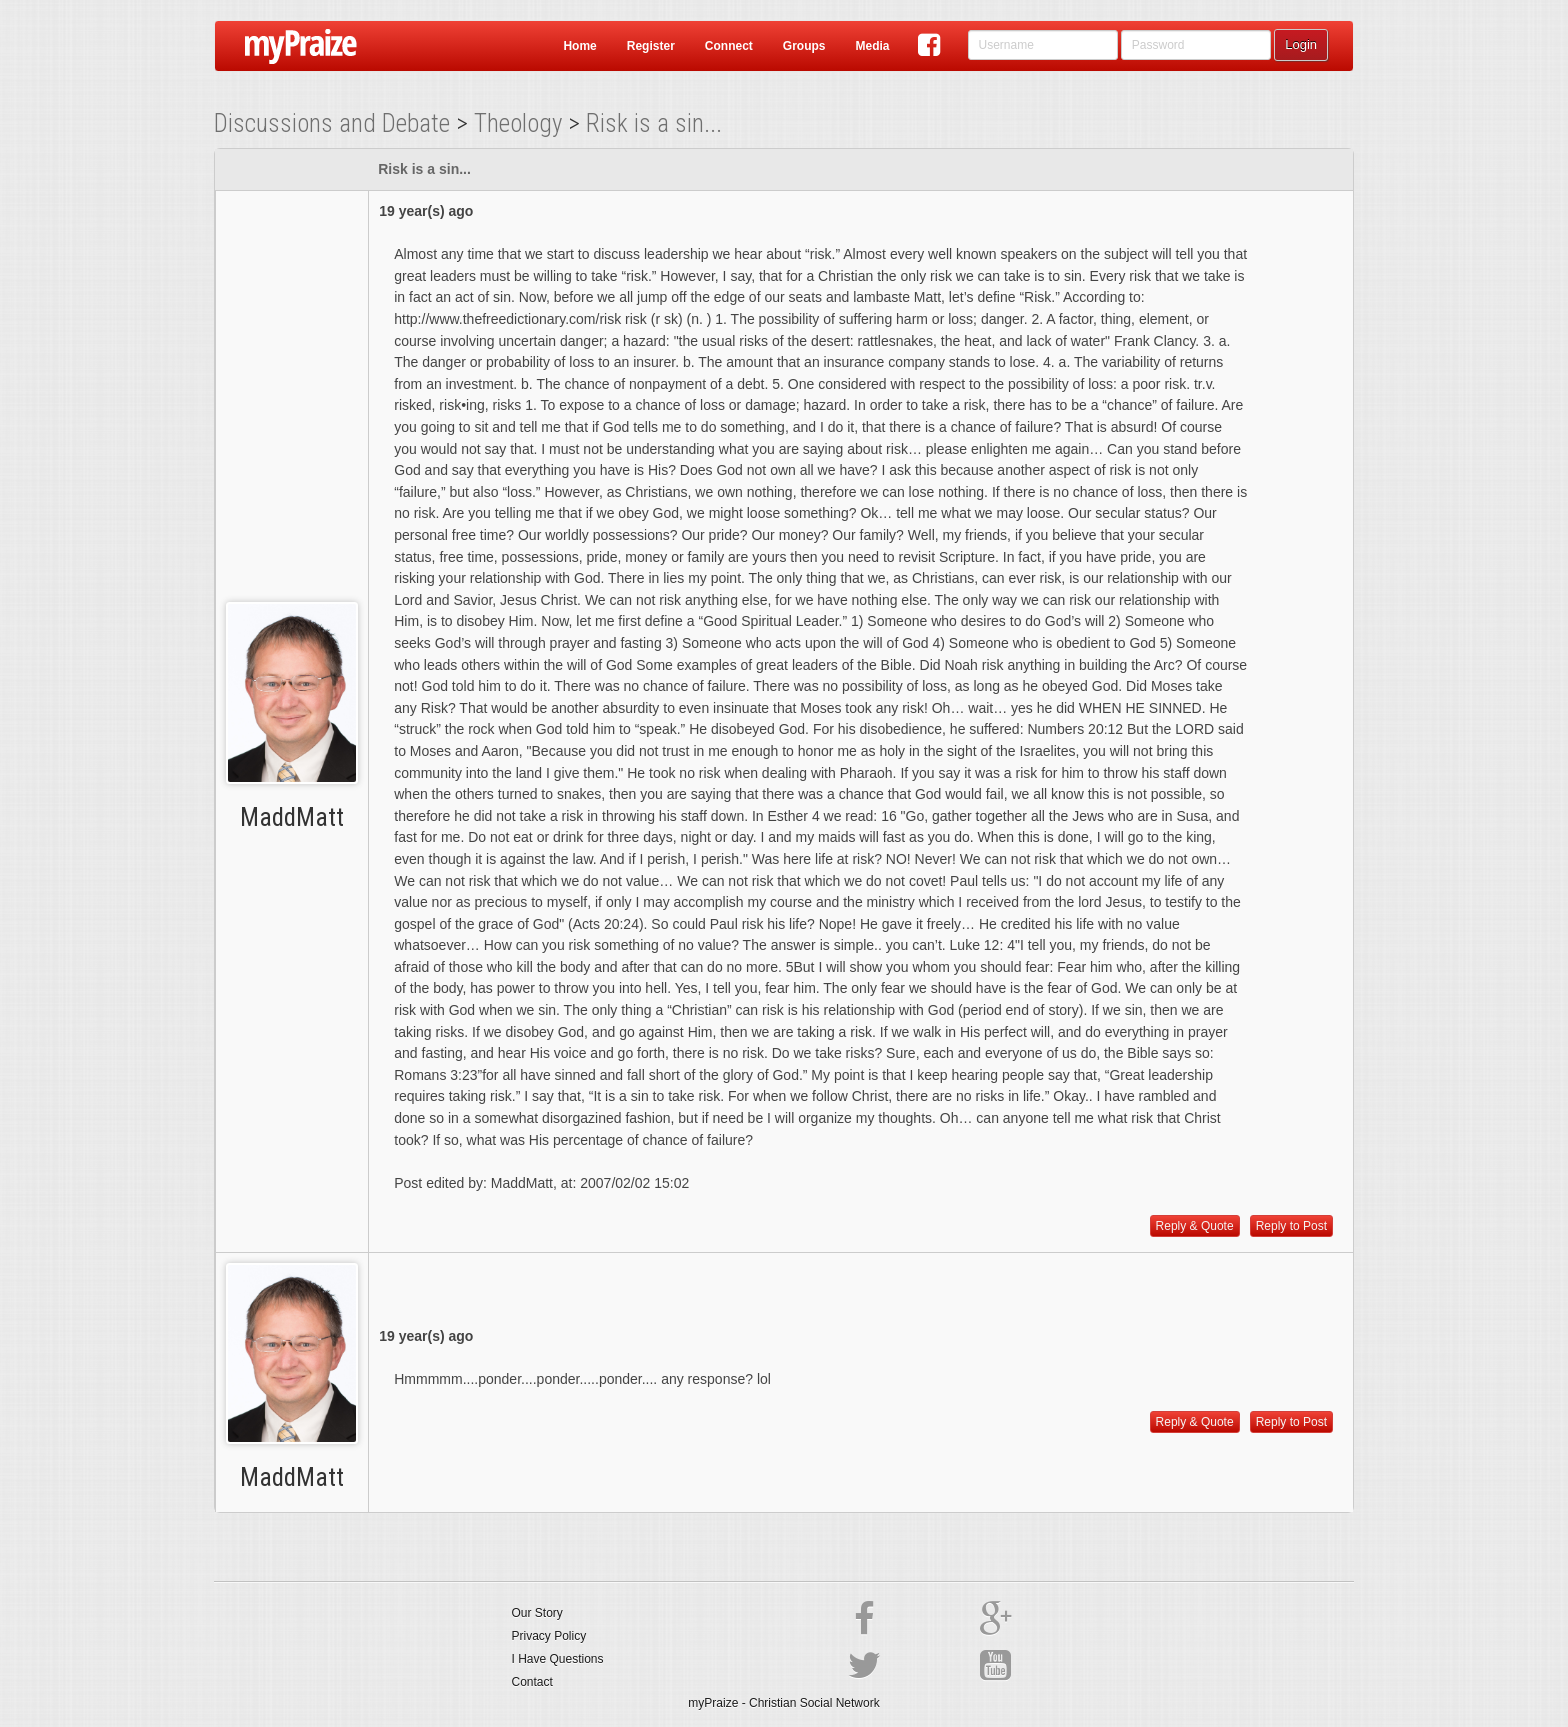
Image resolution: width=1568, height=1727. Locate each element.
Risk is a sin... (654, 123)
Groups (804, 46)
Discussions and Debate (332, 123)
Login (1301, 44)
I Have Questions (558, 1659)
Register (651, 46)
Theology (518, 123)
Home (579, 46)
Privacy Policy (549, 1636)
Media (872, 46)
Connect (729, 46)
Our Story (537, 1613)
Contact (532, 1682)
